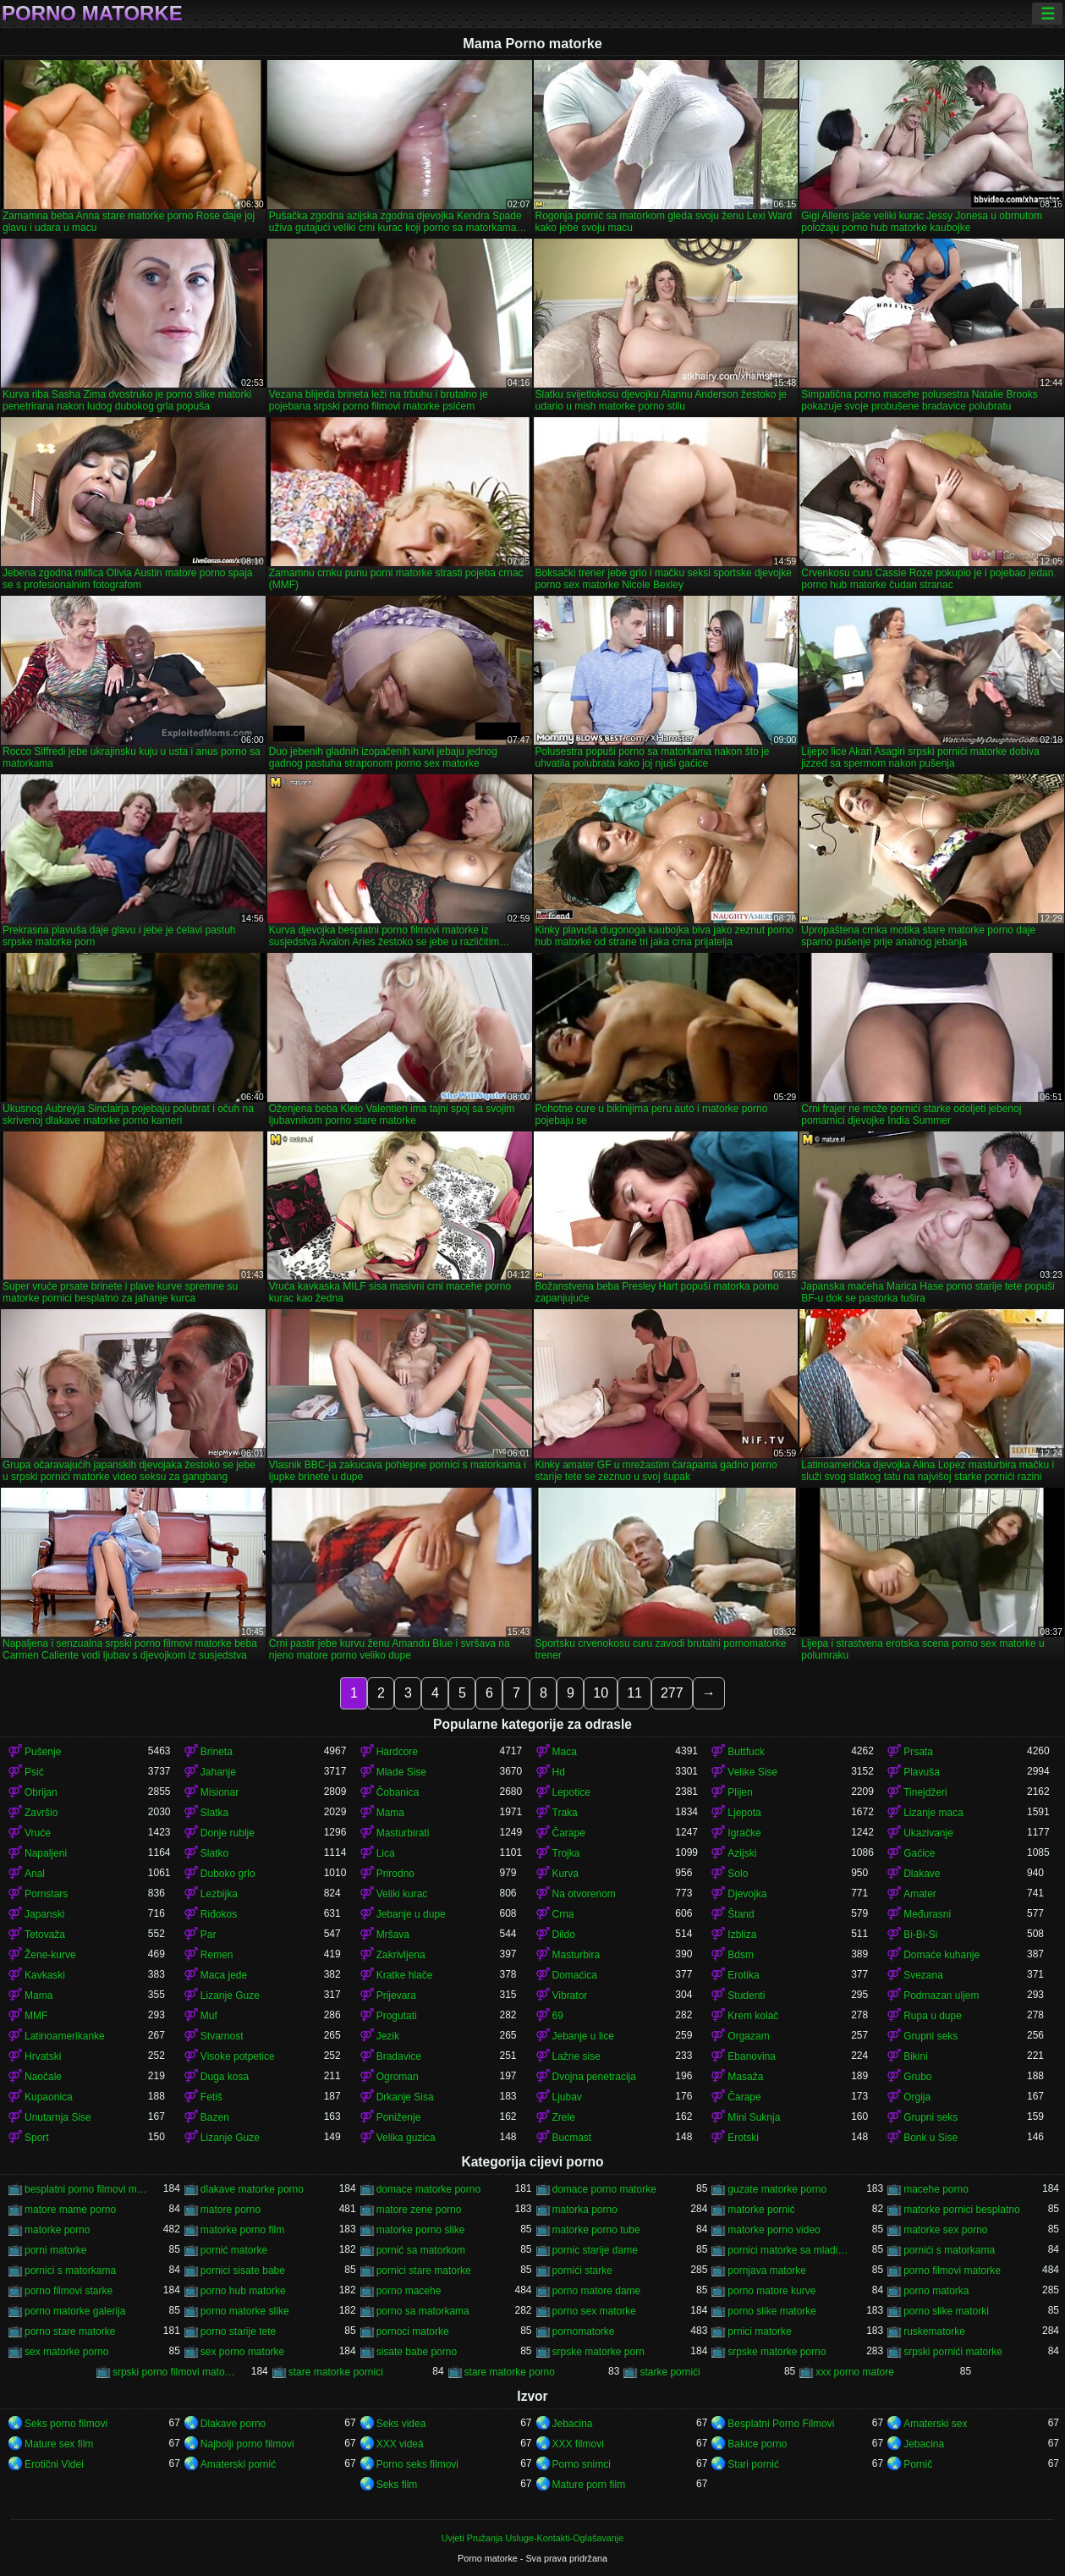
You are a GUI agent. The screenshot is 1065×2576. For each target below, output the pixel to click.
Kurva (565, 1874)
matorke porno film (242, 2230)
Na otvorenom (584, 1894)
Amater (919, 1894)
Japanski (44, 1914)
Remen (216, 1955)
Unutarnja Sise (58, 2117)
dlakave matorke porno (252, 2189)
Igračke (743, 1833)
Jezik (387, 2036)
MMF (36, 2016)
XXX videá (400, 2444)
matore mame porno (70, 2209)
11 (634, 1693)
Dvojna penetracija (594, 2077)
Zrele (563, 2117)
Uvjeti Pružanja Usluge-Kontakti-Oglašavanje (532, 2538)
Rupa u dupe (932, 2016)
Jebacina (572, 2424)
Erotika (743, 1975)
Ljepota (743, 1813)
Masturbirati (403, 1833)
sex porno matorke (242, 2352)
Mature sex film (59, 2444)
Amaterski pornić (238, 2464)
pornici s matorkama (70, 2270)
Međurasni (927, 1914)
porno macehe (409, 2291)
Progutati (396, 2016)
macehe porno (936, 2189)
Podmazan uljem (941, 1995)
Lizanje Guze (230, 1995)
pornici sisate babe (242, 2270)
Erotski (743, 2138)
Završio (41, 1813)
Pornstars (46, 1894)
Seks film (397, 2485)
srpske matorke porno (776, 2352)
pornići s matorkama (949, 2250)
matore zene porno (419, 2209)
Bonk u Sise (930, 2138)
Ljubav (567, 2097)
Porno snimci (581, 2464)
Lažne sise (576, 2056)
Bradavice (398, 2056)
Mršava (392, 1934)
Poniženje (398, 2117)
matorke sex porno (945, 2230)
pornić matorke (233, 2250)
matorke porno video (773, 2230)
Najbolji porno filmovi (247, 2444)
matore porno (230, 2209)
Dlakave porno (233, 2424)
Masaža (745, 2077)
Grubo (917, 2077)
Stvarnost (222, 2036)
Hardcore (397, 1752)
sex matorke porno (66, 2352)
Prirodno (395, 1874)
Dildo (563, 1934)
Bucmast (572, 2138)
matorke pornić (760, 2209)
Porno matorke (92, 14)
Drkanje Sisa (405, 2097)
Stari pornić (753, 2464)
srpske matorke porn (598, 2352)
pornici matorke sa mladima (789, 2250)
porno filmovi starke (69, 2291)
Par (208, 1934)
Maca (564, 1752)
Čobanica (398, 1792)
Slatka (214, 1813)
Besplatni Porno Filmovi (780, 2424)
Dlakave (921, 1874)
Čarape (568, 1833)
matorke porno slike (420, 2230)
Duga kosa (224, 2077)
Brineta (216, 1752)
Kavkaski (45, 1975)
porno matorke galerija (75, 2311)
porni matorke (55, 2250)
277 (672, 1693)
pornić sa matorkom (420, 2250)
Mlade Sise (401, 1772)
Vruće (38, 1833)
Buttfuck (745, 1752)
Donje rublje (227, 1833)
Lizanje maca (933, 1813)
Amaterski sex (935, 2424)
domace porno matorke (604, 2189)
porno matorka (936, 2291)
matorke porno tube (596, 2230)
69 (557, 2016)
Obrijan (41, 1792)
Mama (390, 1813)
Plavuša (921, 1772)
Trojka (566, 1853)
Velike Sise (752, 1772)
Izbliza (741, 1934)
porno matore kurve (771, 2291)
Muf (208, 2016)
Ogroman (397, 2077)
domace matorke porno (428, 2189)
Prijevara (396, 1995)
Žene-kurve (50, 1955)
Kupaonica (49, 2097)
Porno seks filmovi (417, 2464)
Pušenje (43, 1752)
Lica (385, 1853)
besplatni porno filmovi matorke (86, 2189)
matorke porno (57, 2230)
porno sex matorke (594, 2311)
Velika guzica (406, 2138)
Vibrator (570, 1995)
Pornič (917, 2464)
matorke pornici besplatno (961, 2209)
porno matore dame (596, 2291)
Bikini (915, 2056)
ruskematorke (934, 2331)
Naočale (43, 2077)
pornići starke (582, 2270)
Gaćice (919, 1853)
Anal (35, 1874)
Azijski (741, 1853)
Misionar (219, 1792)
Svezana (923, 1975)
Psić (34, 1772)
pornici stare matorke (423, 2270)
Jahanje (218, 1772)
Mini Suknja (753, 2117)
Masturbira (576, 1955)
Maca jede (223, 1975)
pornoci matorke (412, 2331)
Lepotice (571, 1792)
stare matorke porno (509, 2372)
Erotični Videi (54, 2464)
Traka (565, 1813)
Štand (740, 1914)
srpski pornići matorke (952, 2352)
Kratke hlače (404, 1975)
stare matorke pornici (335, 2372)
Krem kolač (752, 2016)
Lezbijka (219, 1894)
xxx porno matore (854, 2372)
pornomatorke (583, 2331)
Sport (37, 2138)
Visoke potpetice (237, 2056)
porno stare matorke (70, 2331)
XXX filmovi (578, 2444)
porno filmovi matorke (952, 2270)
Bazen (214, 2117)
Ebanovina (751, 2056)
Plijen (739, 1792)
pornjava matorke (766, 2270)
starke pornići (670, 2372)
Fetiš (211, 2097)
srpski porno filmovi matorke (174, 2372)
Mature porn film (589, 2485)
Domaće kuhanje (941, 1955)
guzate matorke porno (776, 2189)
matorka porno (585, 2209)
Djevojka (746, 1894)
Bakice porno (757, 2444)
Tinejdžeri (925, 1792)
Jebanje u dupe (411, 1914)
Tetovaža (45, 1934)
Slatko (214, 1853)
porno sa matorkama (422, 2311)
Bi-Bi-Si (920, 1934)
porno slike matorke (771, 2311)
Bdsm (740, 1955)
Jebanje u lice (583, 2036)
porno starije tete (238, 2331)
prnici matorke (759, 2331)
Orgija (917, 2097)
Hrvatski (43, 2056)
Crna (563, 1914)
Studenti (746, 1995)
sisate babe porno (416, 2352)
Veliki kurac (402, 1894)
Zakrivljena (400, 1955)
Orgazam (748, 2036)
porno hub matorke (243, 2291)
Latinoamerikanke (65, 2036)
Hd (558, 1772)
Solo (737, 1874)
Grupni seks (930, 2036)
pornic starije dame (595, 2250)
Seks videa (401, 2424)
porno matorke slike (244, 2311)
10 (600, 1693)
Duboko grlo (227, 1874)
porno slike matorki (946, 2311)
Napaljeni (46, 1853)
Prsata (918, 1752)
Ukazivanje (928, 1833)
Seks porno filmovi (66, 2424)
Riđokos (218, 1914)
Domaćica (574, 1975)
